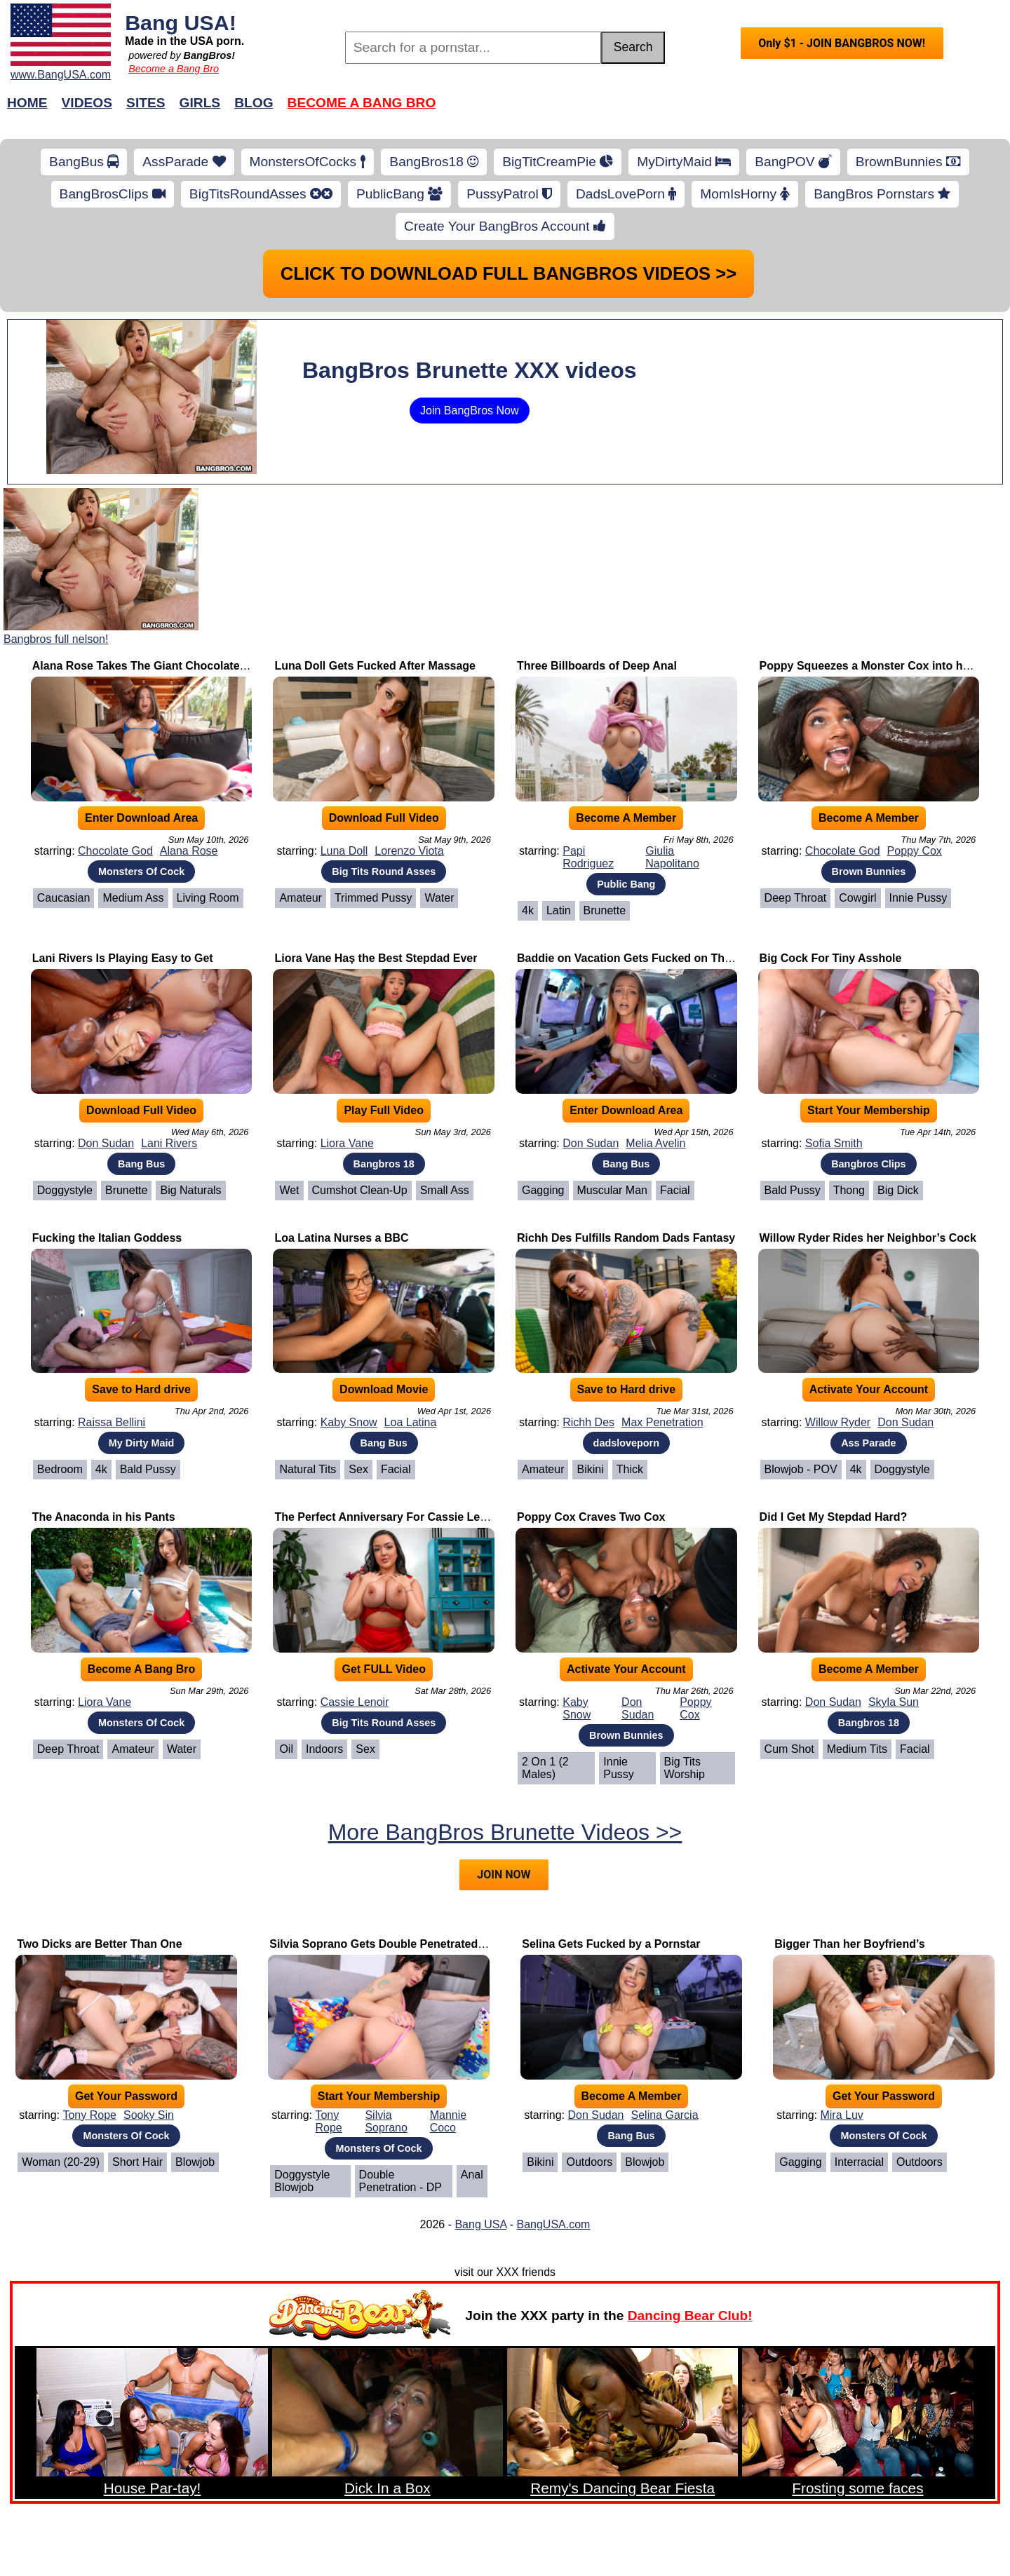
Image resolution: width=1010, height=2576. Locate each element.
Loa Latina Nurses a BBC (341, 1238)
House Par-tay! (152, 2488)
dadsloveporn (626, 1443)
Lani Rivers (169, 1143)
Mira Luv (841, 2115)
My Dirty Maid (142, 1443)
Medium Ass (132, 898)
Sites (145, 102)
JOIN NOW (503, 1874)
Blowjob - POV (801, 1469)
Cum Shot (789, 1749)
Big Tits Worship (684, 1768)
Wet (289, 1190)
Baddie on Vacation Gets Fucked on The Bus (636, 958)
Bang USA (480, 2224)
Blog (253, 102)
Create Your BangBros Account (505, 226)
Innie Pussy (918, 898)
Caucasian (63, 898)
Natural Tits (307, 1469)
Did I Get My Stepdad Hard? (834, 1517)
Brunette (605, 910)
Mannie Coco (448, 2121)
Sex (358, 1469)
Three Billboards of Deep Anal (597, 666)
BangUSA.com (553, 2224)
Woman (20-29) (61, 2162)
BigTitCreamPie (557, 161)
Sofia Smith (834, 1143)
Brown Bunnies (869, 871)
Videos (87, 102)
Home (27, 102)
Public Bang (626, 884)
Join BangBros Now (469, 410)
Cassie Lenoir (355, 1702)
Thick (630, 1469)
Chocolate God (115, 851)
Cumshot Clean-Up (360, 1190)
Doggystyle (65, 1190)
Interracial (859, 2162)
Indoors (324, 1749)
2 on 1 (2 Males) (545, 1768)
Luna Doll (344, 851)
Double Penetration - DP (400, 2181)
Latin (558, 910)
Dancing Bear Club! (690, 2315)
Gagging (543, 1190)
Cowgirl (857, 898)
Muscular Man (612, 1190)
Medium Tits (857, 1749)
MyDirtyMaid (684, 161)
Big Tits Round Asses (384, 871)
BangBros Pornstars (882, 194)
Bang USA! (180, 22)
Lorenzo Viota (409, 851)
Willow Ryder (837, 1422)
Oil (286, 1749)
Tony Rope (89, 2115)
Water (439, 898)
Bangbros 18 (384, 1164)
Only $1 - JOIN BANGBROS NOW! (841, 43)
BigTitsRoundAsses (260, 194)
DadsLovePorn (626, 194)
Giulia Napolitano (672, 857)
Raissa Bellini (111, 1422)
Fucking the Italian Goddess (107, 1238)
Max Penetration (662, 1422)
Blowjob (195, 2162)
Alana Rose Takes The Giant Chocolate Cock (151, 666)
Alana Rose (189, 851)
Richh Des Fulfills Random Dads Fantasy (626, 1238)
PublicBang (399, 194)
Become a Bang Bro (173, 68)
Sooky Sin (148, 2115)
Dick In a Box (387, 2488)
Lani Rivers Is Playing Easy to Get (122, 958)
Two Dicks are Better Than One (99, 1944)
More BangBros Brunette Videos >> (505, 1832)
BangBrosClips (113, 194)
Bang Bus (141, 1164)
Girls (200, 102)
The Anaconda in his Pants (103, 1517)
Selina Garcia (665, 2115)
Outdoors (589, 2162)
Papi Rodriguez (588, 857)
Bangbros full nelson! (56, 639)
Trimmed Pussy (373, 898)
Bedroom (60, 1469)
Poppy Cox (914, 851)
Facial (675, 1190)
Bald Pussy (793, 1190)
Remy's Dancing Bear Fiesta (622, 2488)
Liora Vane (347, 1143)
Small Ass (444, 1190)
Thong (849, 1190)
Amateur (300, 898)
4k (528, 910)
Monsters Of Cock (141, 871)
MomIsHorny (745, 194)
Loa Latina (410, 1422)
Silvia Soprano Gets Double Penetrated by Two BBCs (410, 1944)
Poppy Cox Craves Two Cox (591, 1517)
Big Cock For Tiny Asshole (831, 958)
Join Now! (726, 109)
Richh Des (588, 1422)
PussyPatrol (509, 194)
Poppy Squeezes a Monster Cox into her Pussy (885, 666)
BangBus (84, 161)
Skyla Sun (893, 1702)
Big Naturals (190, 1190)
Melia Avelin (655, 1143)
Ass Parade (868, 1443)
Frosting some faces (857, 2488)
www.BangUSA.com (61, 75)
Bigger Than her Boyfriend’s (849, 1944)
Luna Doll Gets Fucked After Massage (375, 666)
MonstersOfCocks (308, 161)
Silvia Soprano (386, 2121)
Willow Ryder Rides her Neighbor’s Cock (868, 1238)
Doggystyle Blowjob (302, 2181)
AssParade (183, 161)
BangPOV (793, 161)
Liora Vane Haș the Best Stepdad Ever (375, 958)
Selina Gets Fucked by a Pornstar (611, 1944)
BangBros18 (433, 161)
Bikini (590, 1469)
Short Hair (137, 2162)
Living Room (208, 898)
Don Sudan (106, 1143)
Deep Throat (796, 898)
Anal (472, 2175)
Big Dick (898, 1190)
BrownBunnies (908, 161)
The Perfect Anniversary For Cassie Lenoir (387, 1517)
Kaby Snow (349, 1422)
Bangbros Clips (868, 1164)
